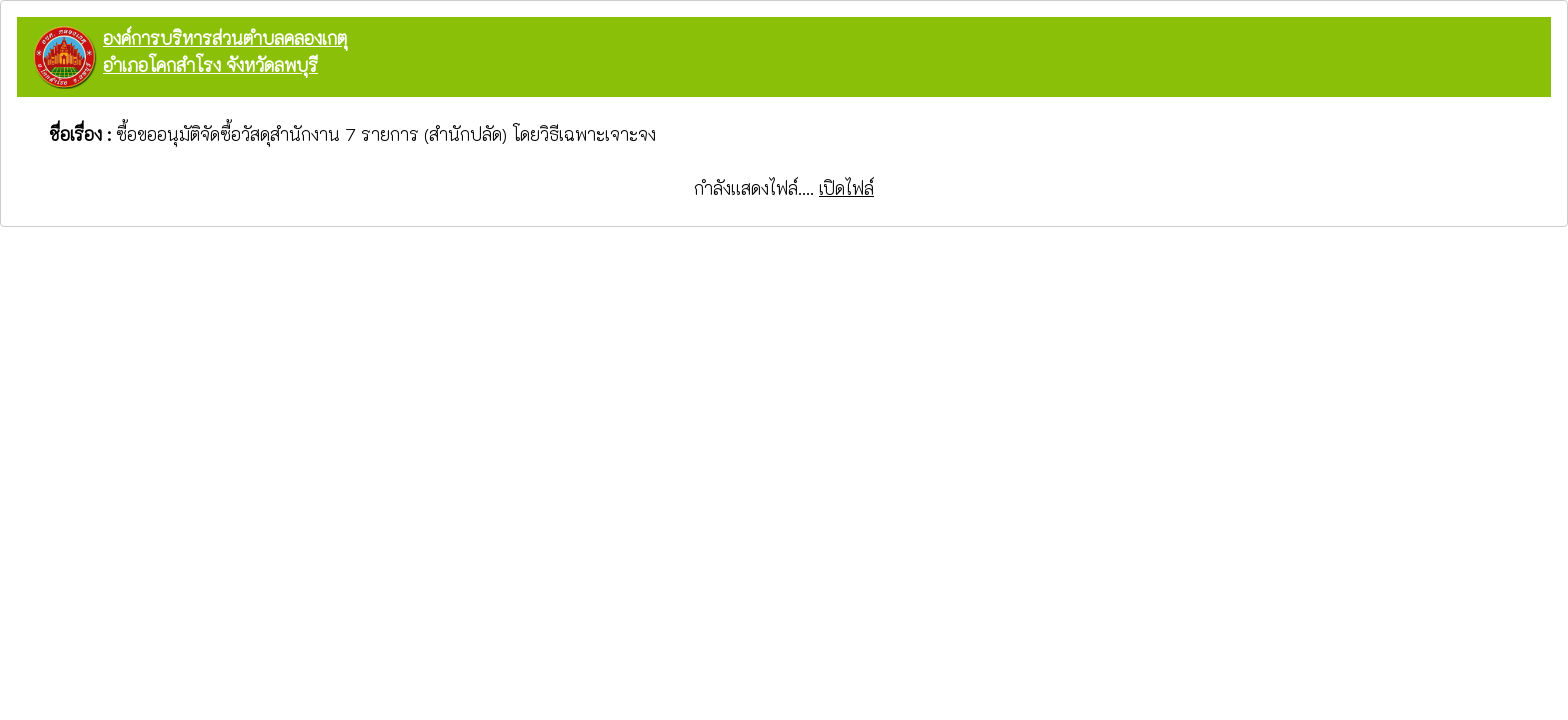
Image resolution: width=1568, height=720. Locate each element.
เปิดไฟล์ (846, 188)
